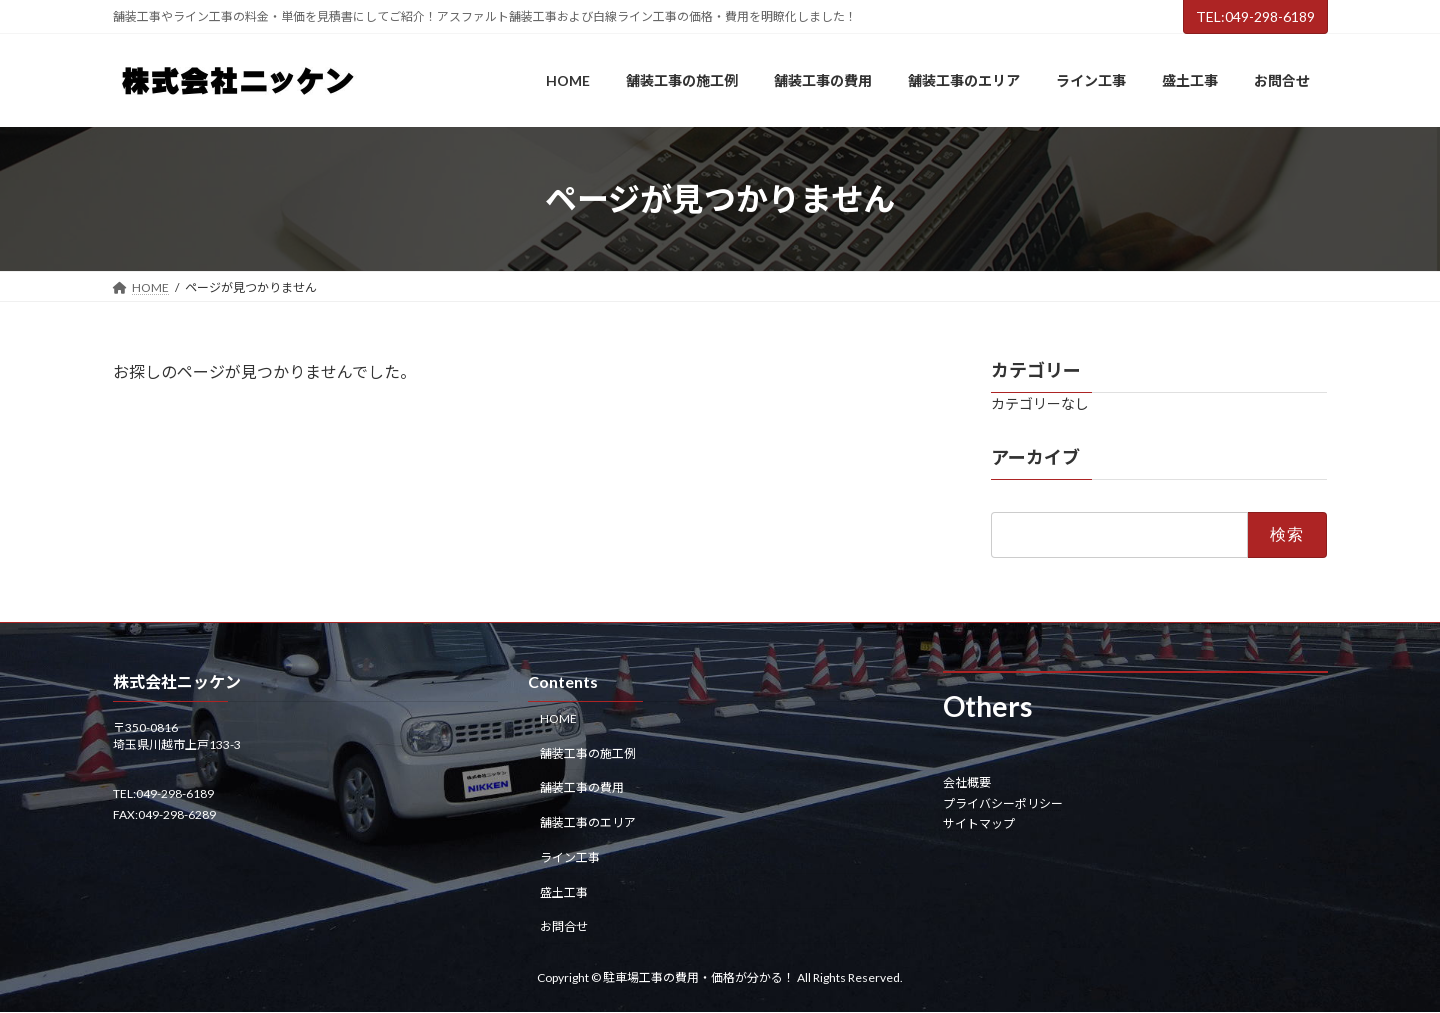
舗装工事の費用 (582, 788)
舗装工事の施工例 (588, 753)
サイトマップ (979, 823)
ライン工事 (570, 857)
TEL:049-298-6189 (1255, 16)
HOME (558, 718)
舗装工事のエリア (588, 822)
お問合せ (564, 927)
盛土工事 (564, 892)
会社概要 (967, 783)
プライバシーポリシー (1003, 803)
